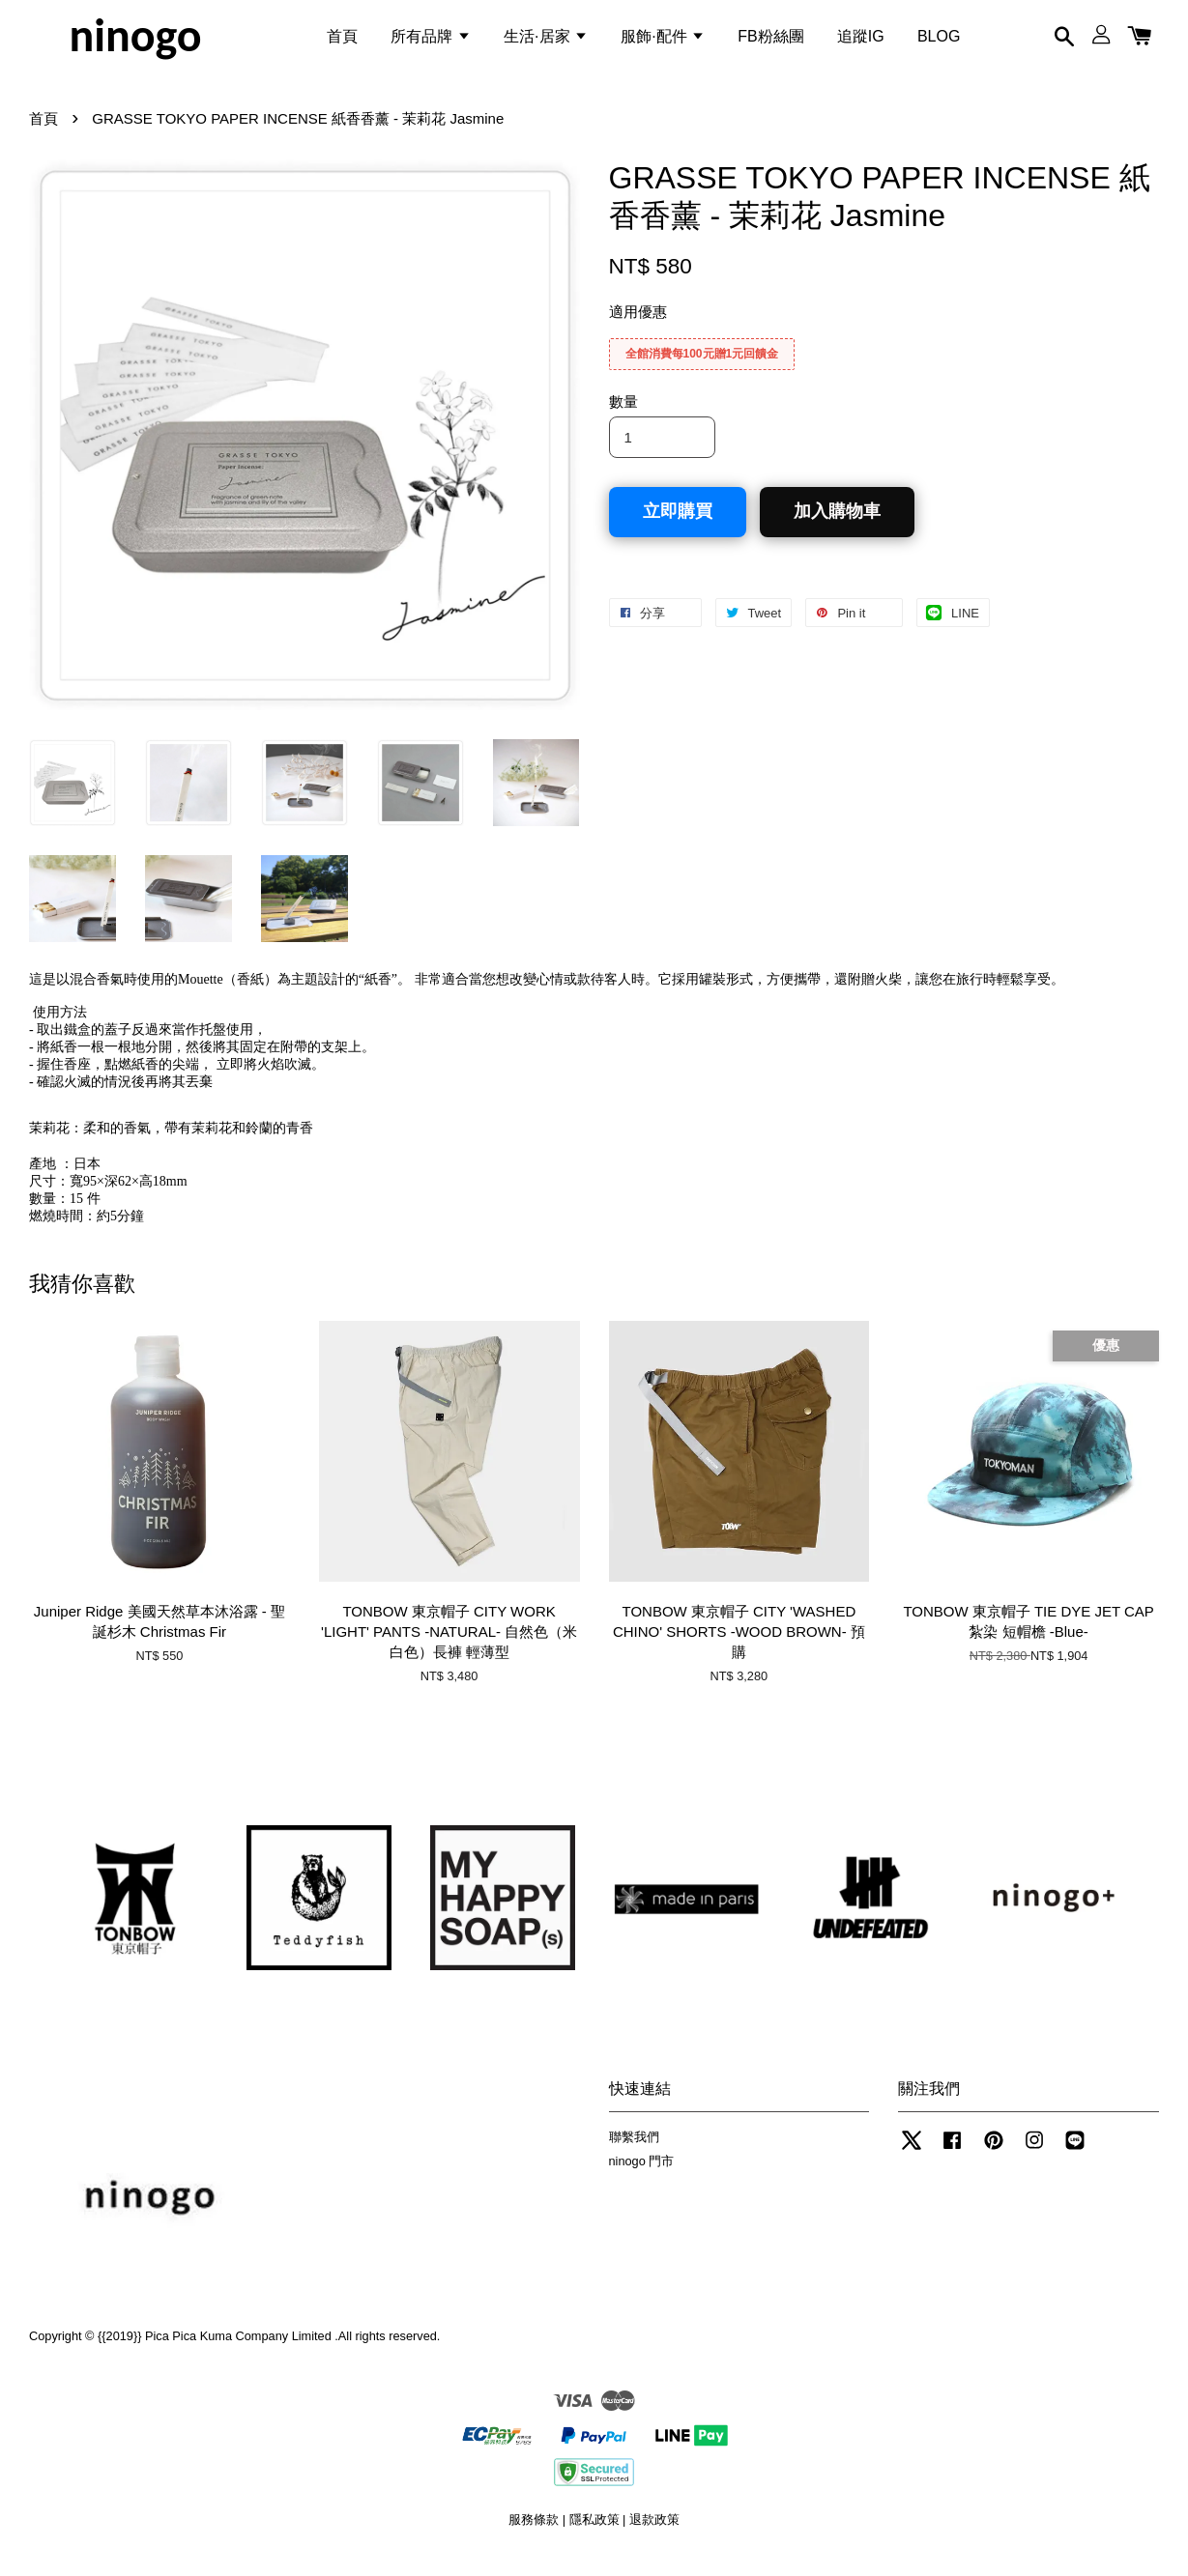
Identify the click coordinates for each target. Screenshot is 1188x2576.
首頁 (342, 42)
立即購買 (677, 528)
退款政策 (654, 2537)
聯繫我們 (634, 2154)
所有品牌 (430, 42)
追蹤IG (860, 42)
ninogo (135, 42)
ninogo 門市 (642, 2177)
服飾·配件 (663, 42)
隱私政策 (594, 2537)
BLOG (938, 42)
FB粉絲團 (770, 42)
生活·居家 (546, 42)
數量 (623, 419)
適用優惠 (638, 329)
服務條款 (533, 2537)
